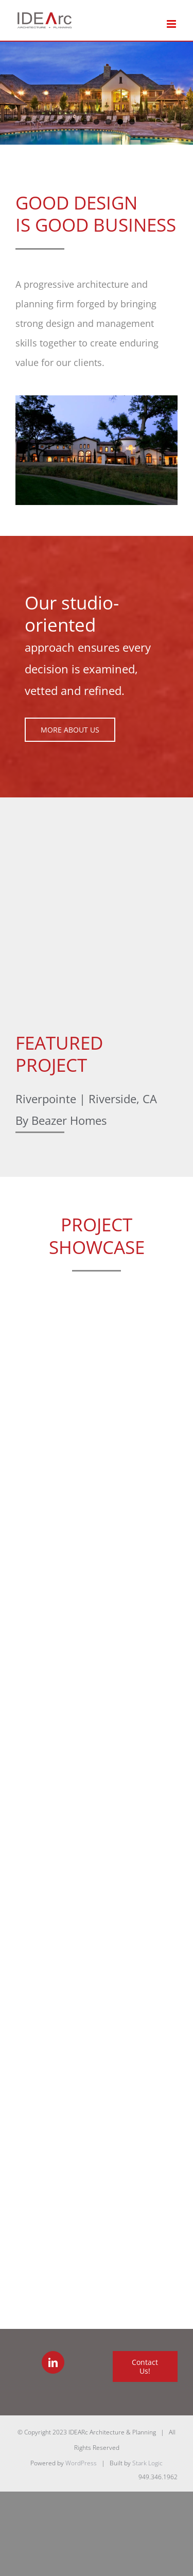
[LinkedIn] (53, 2362)
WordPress (81, 2463)
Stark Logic (147, 2463)
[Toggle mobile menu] (172, 24)
